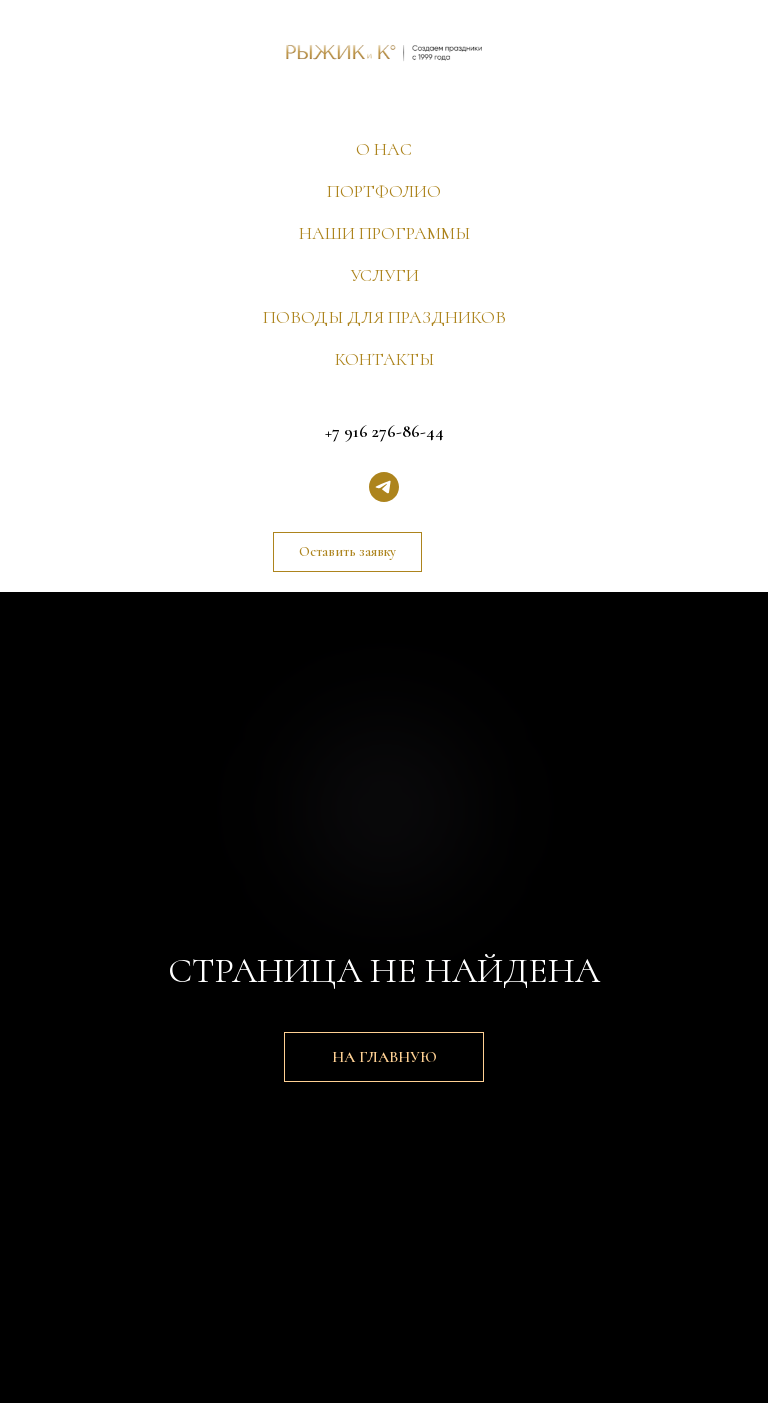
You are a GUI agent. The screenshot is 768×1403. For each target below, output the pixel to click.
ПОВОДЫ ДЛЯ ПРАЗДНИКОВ (384, 317)
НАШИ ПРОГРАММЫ (384, 233)
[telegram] (384, 487)
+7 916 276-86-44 (384, 431)
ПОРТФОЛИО (384, 191)
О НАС (384, 149)
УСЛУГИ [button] (384, 275)
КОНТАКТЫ (384, 359)
